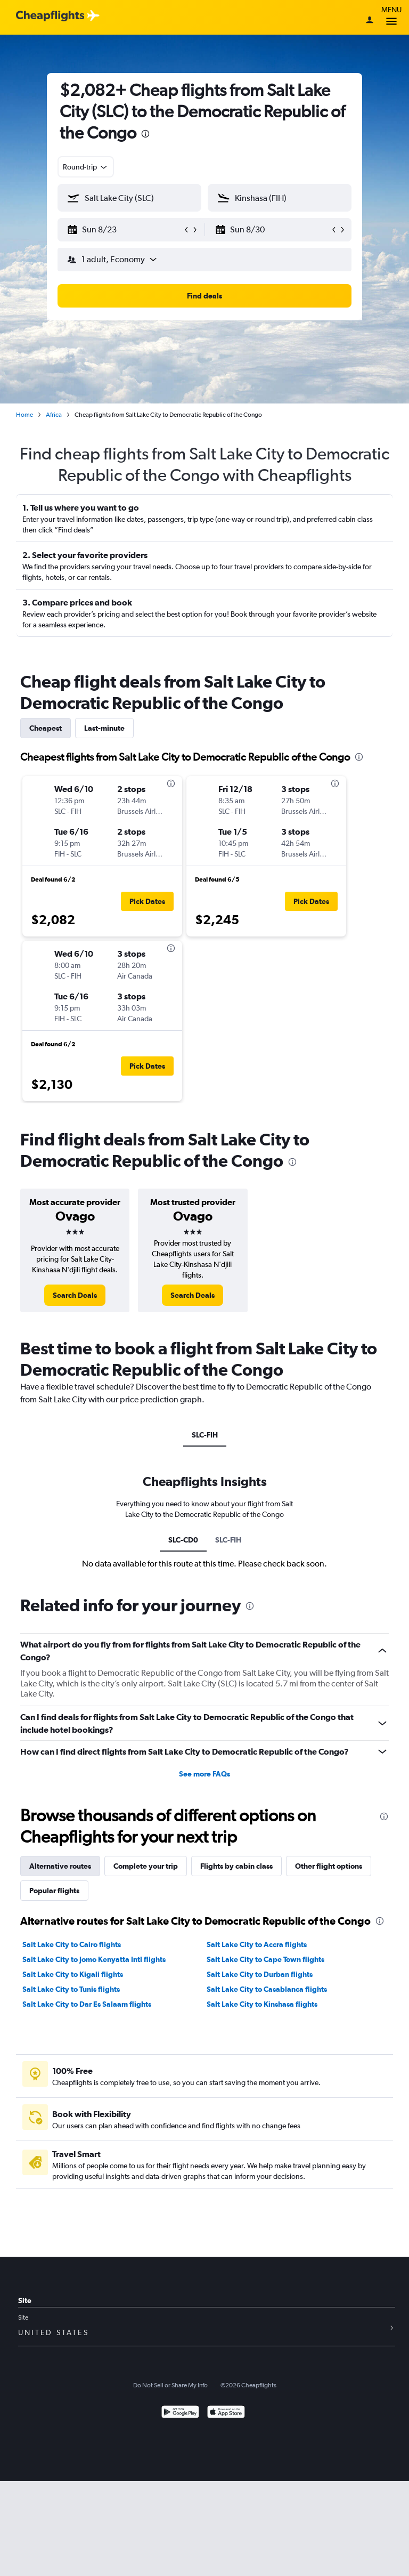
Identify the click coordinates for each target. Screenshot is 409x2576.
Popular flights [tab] (54, 1890)
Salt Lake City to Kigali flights (72, 1974)
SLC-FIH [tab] (205, 1435)
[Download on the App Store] (226, 2413)
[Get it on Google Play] (180, 2413)
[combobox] (86, 166)
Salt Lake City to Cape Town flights (265, 1959)
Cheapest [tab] (45, 728)
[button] (124, 230)
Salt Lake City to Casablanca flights (267, 1989)
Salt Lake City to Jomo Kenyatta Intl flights (94, 1959)
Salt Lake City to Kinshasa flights (262, 2004)
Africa (54, 414)
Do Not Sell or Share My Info (170, 2385)
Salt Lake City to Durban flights (260, 1974)
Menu (391, 17)
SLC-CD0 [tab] (183, 1540)
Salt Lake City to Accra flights (257, 1944)
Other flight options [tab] (328, 1866)
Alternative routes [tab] (60, 1866)
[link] (74, 1295)
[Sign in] (369, 20)
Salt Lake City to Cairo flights (71, 1944)
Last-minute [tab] (104, 728)
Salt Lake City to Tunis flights (71, 1989)
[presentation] (145, 134)
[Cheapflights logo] (50, 16)
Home (24, 414)
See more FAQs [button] (204, 1774)
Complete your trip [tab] (145, 1866)
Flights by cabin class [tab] (236, 1866)
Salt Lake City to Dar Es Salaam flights (86, 2004)
